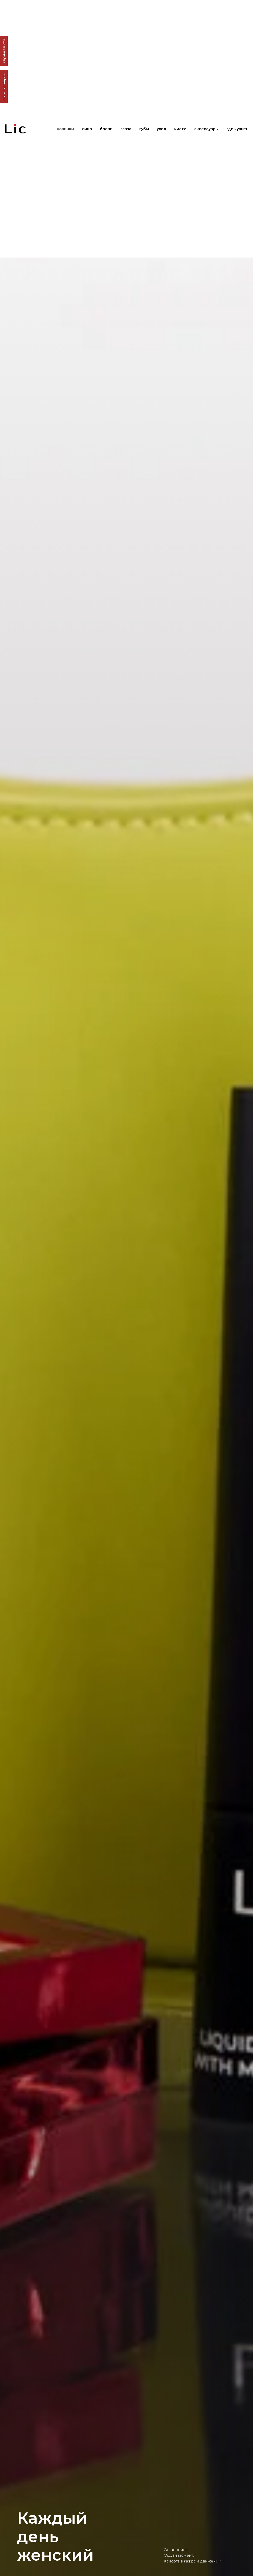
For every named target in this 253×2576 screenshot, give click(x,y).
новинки (65, 129)
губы (144, 129)
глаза (125, 129)
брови (106, 129)
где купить (237, 129)
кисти (180, 129)
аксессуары (206, 129)
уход (161, 129)
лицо (87, 129)
